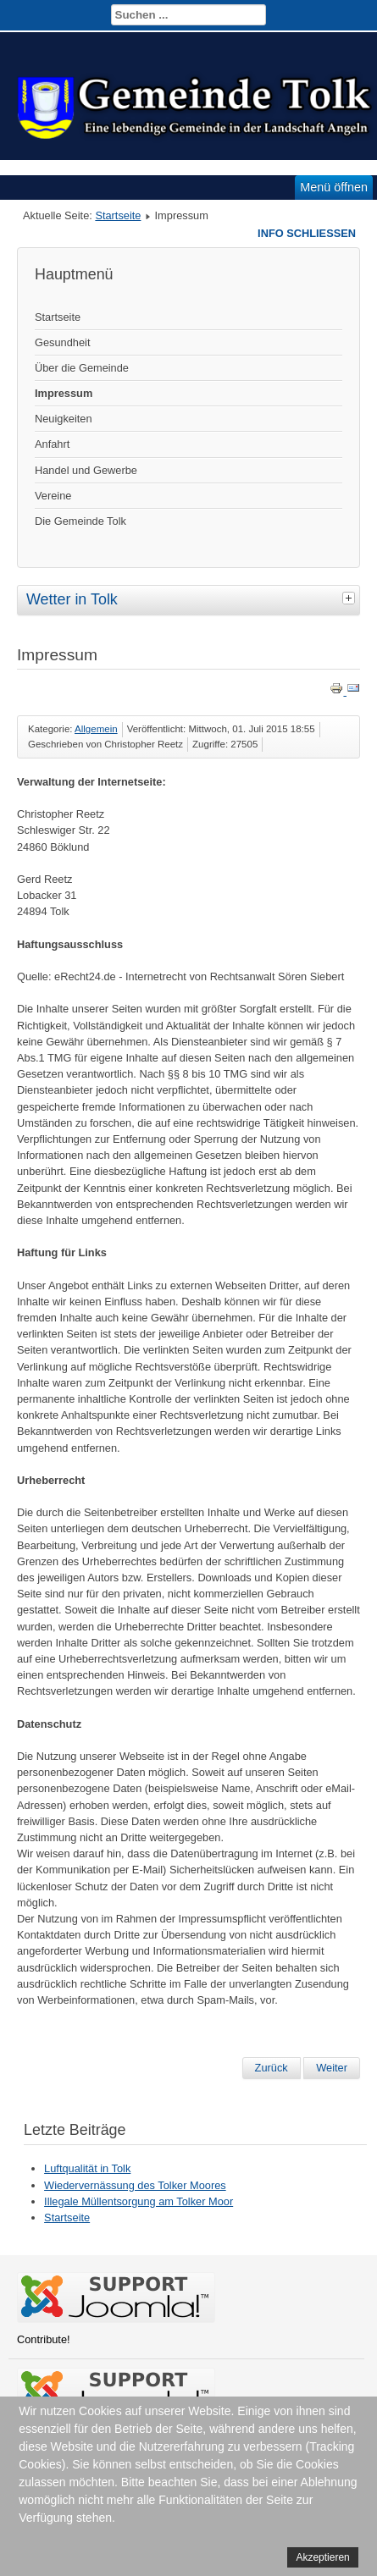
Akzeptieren (322, 2557)
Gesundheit (62, 342)
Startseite (118, 215)
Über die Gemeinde (82, 367)
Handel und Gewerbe (86, 470)
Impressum (63, 393)
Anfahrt (52, 444)
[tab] (350, 598)
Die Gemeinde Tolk (80, 521)
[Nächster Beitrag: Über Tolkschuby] (331, 2068)
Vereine (53, 495)
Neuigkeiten (63, 418)
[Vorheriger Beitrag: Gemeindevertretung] (271, 2068)
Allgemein (96, 729)
